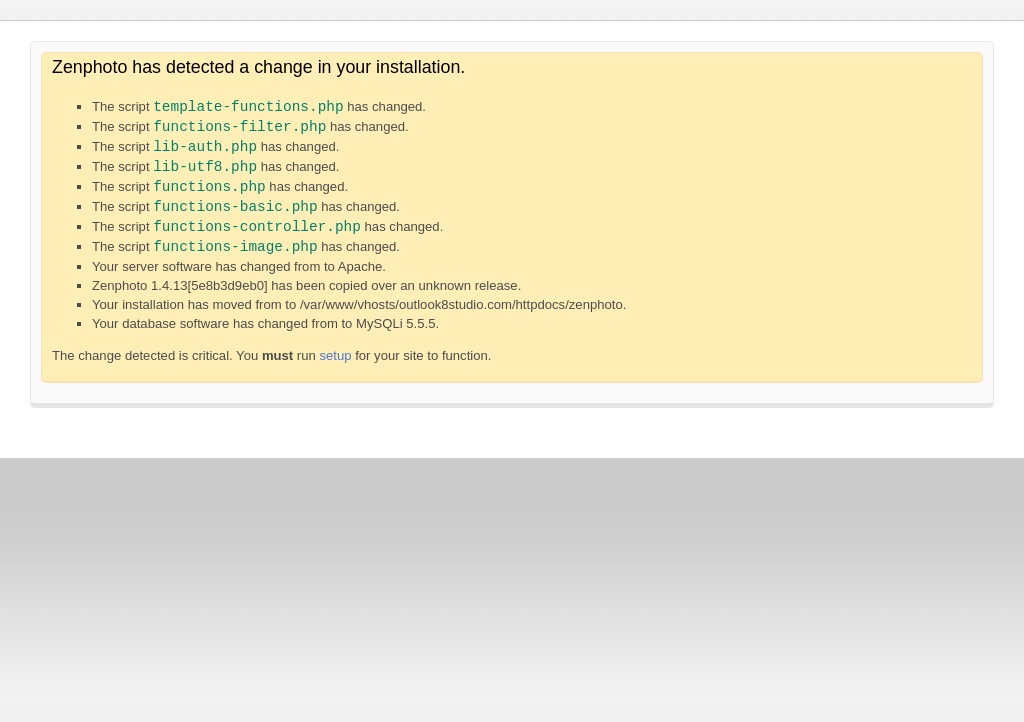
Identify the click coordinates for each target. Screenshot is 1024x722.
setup (335, 355)
